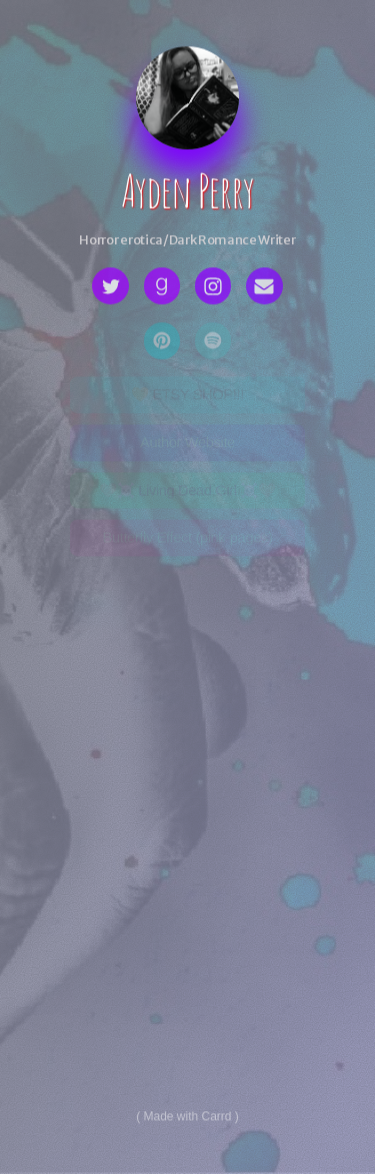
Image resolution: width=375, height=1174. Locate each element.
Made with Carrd (187, 1118)
